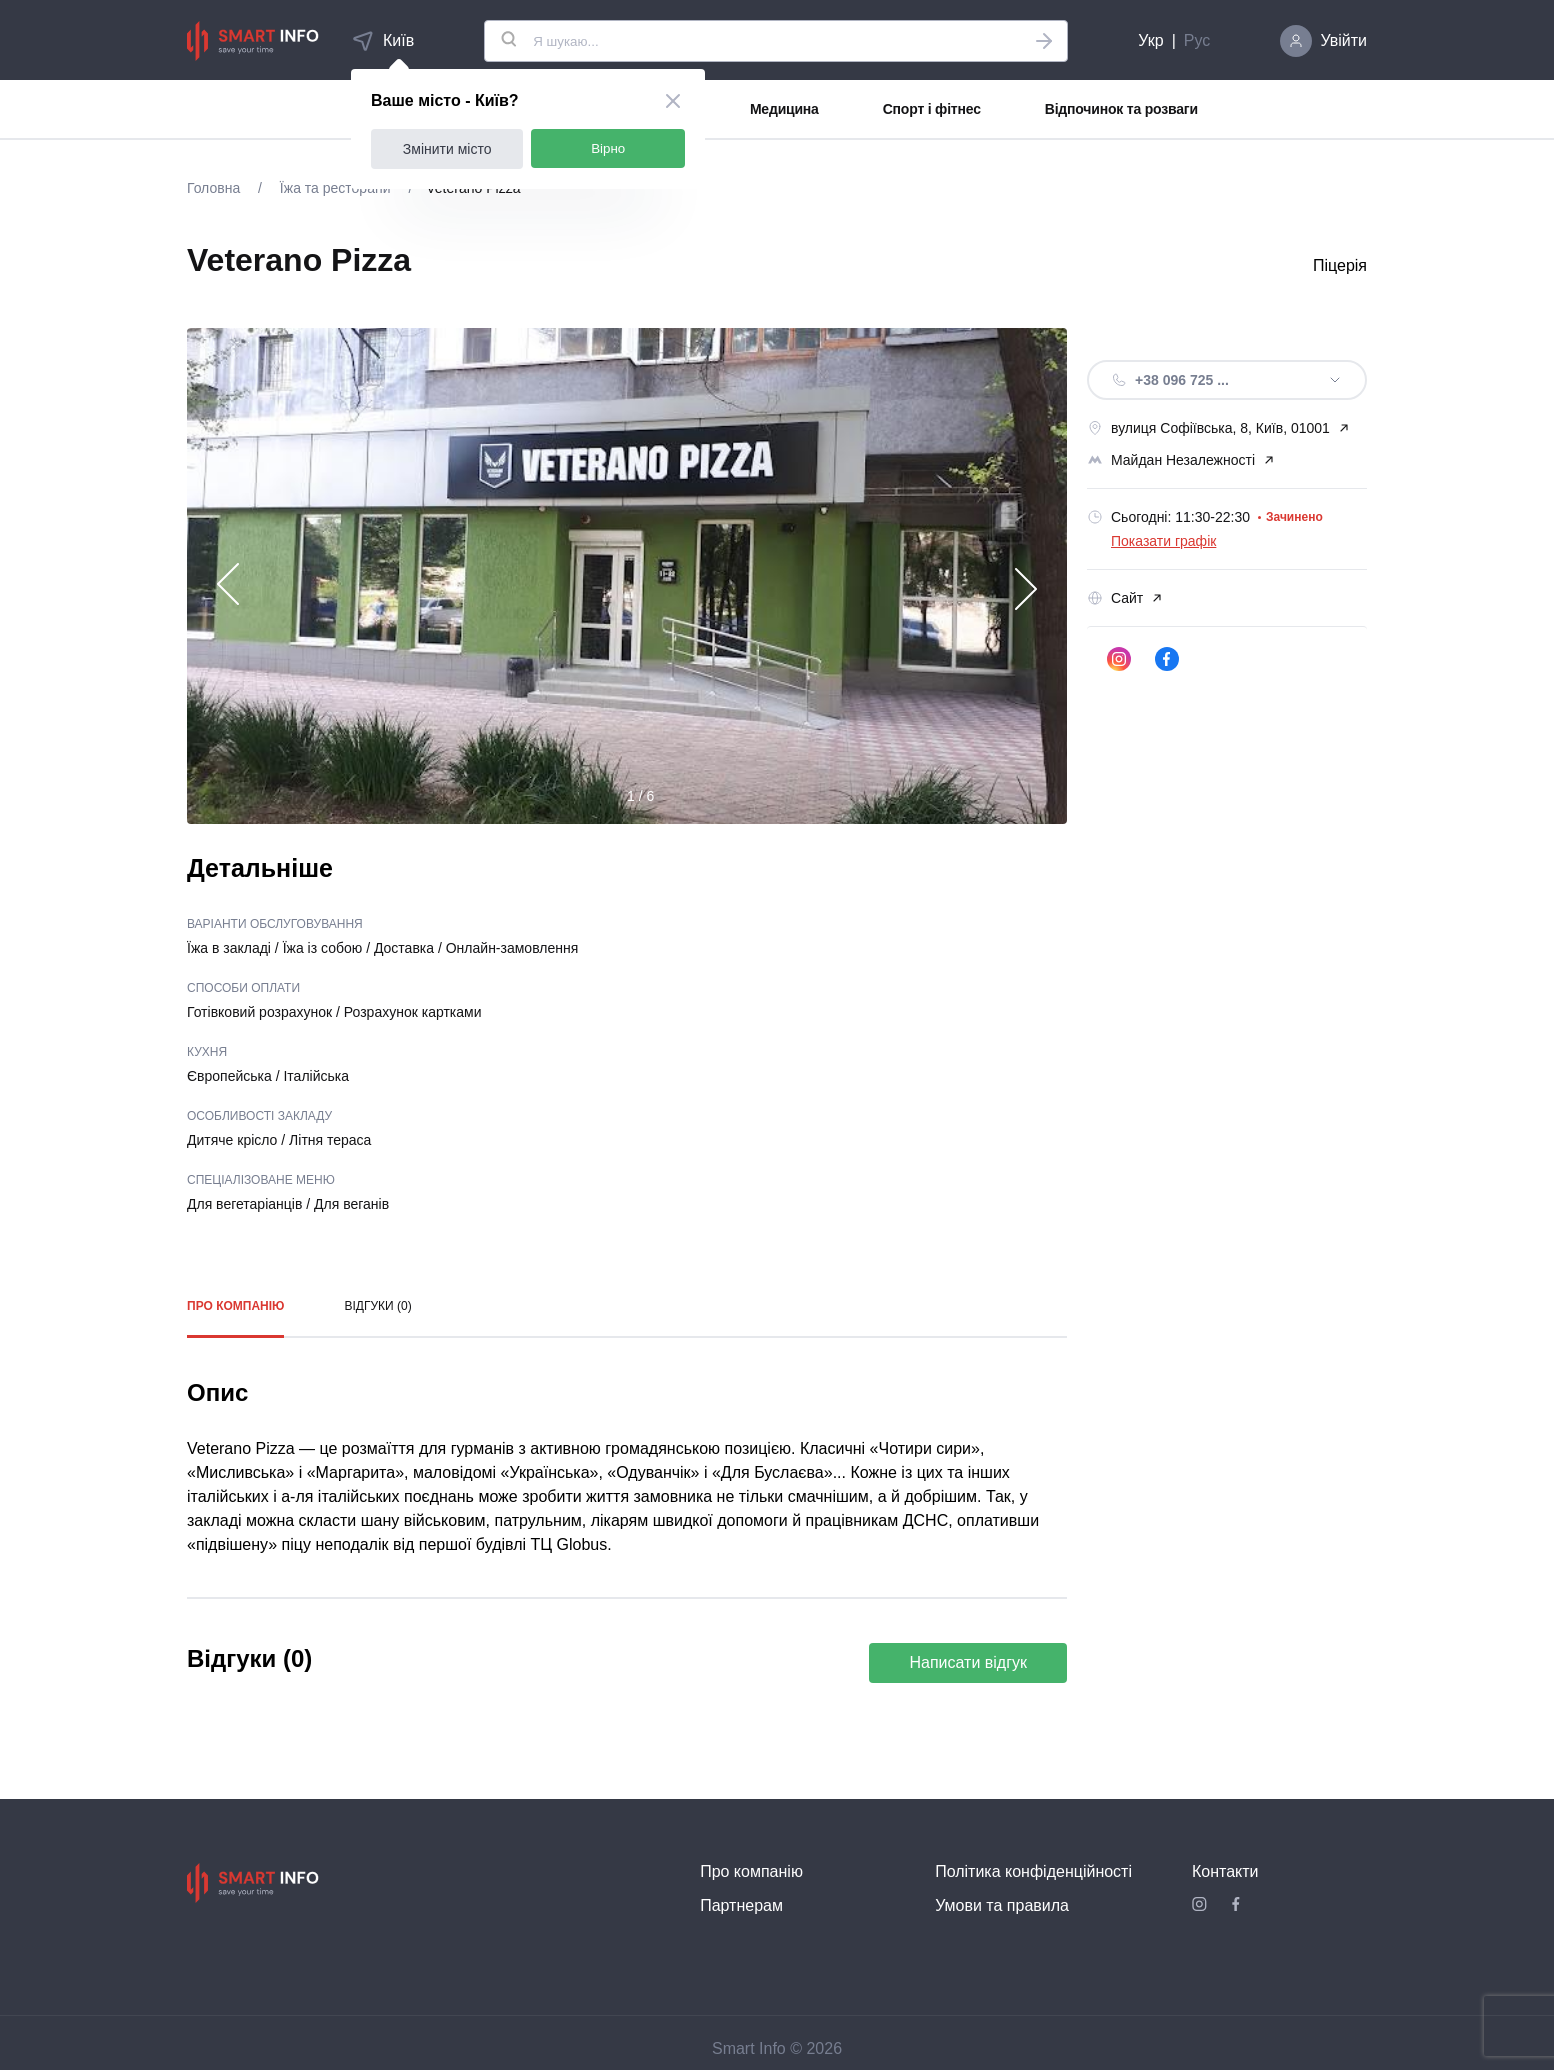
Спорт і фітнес (932, 109)
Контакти (1225, 1871)
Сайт (1125, 598)
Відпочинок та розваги (1121, 109)
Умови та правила (1002, 1905)
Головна (215, 188)
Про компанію (235, 1306)
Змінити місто (447, 149)
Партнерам (741, 1905)
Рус (1197, 40)
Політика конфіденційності (1033, 1871)
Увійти (1343, 40)
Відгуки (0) (377, 1306)
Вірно (608, 148)
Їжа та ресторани (335, 188)
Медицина (784, 109)
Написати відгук (968, 1662)
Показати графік (1163, 541)
